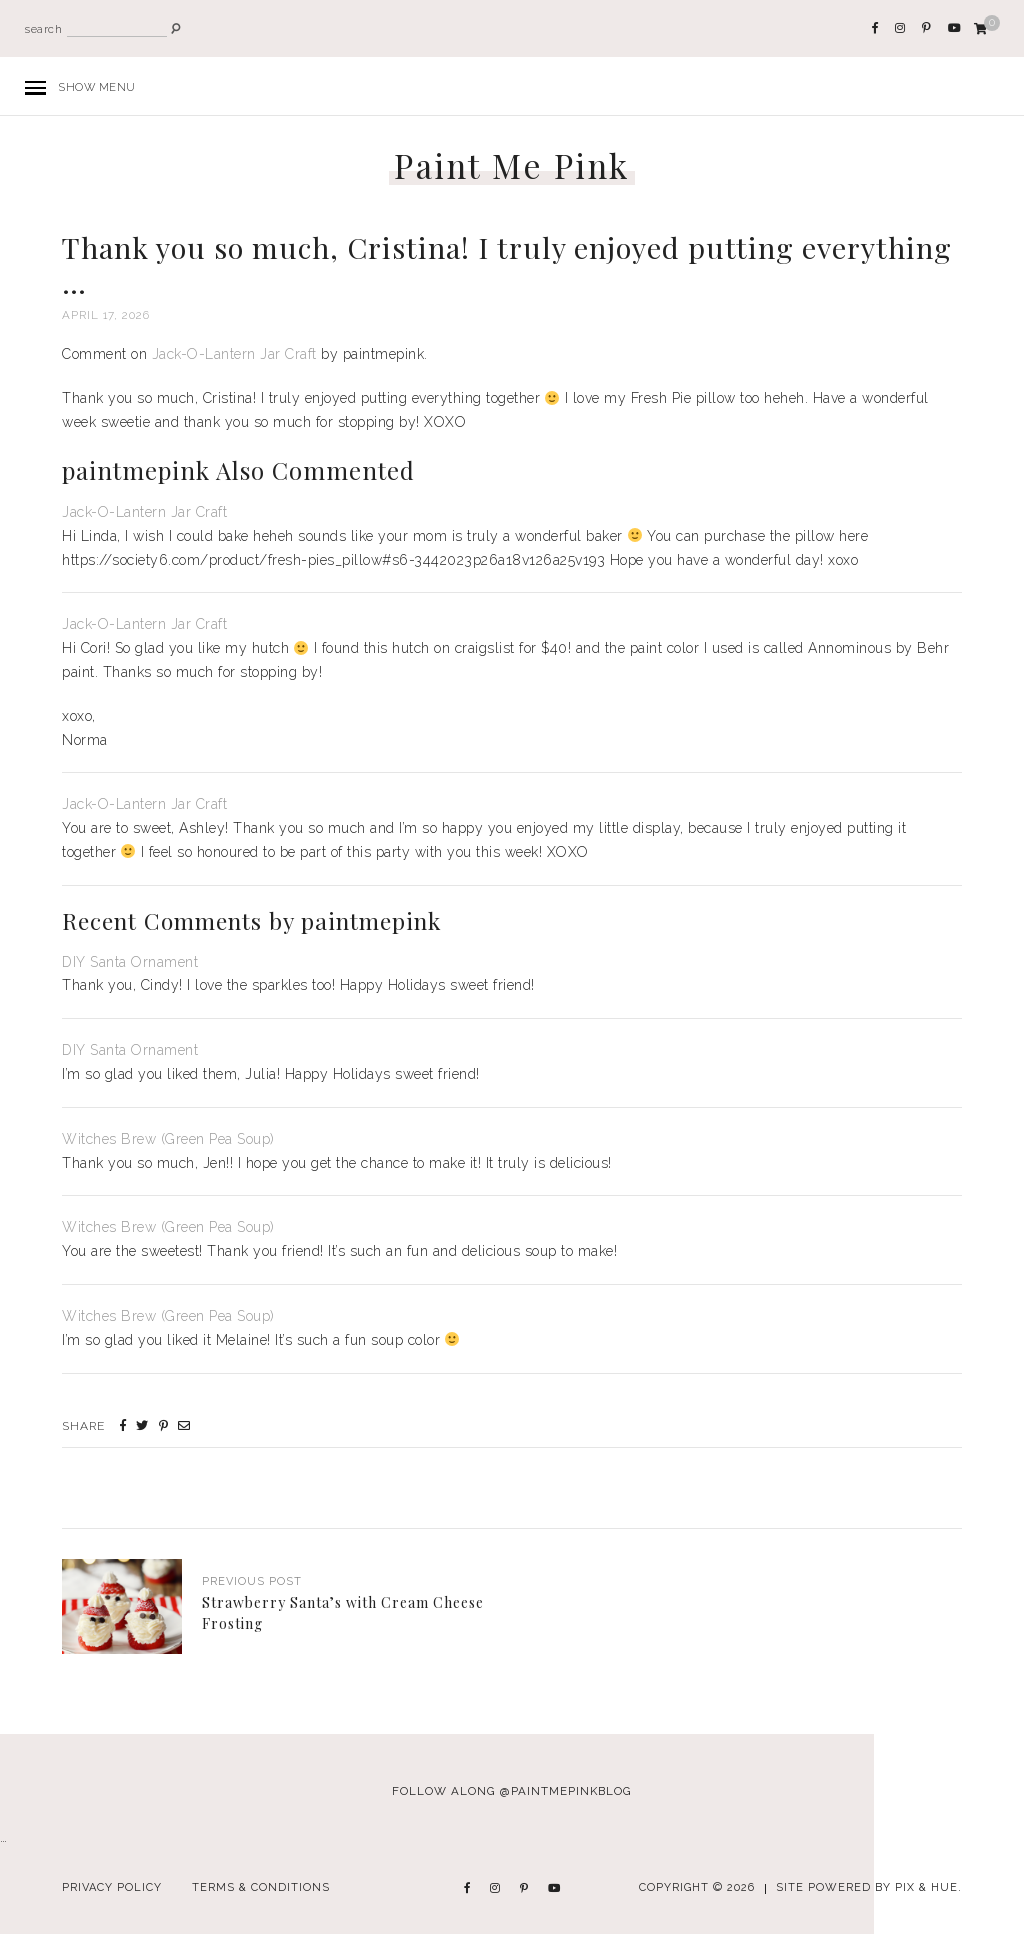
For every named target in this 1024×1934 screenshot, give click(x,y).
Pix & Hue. (928, 1887)
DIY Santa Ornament (130, 962)
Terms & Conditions (261, 1887)
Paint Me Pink (512, 165)
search (43, 29)
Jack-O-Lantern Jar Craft (234, 354)
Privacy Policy (112, 1887)
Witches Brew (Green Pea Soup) (168, 1139)
